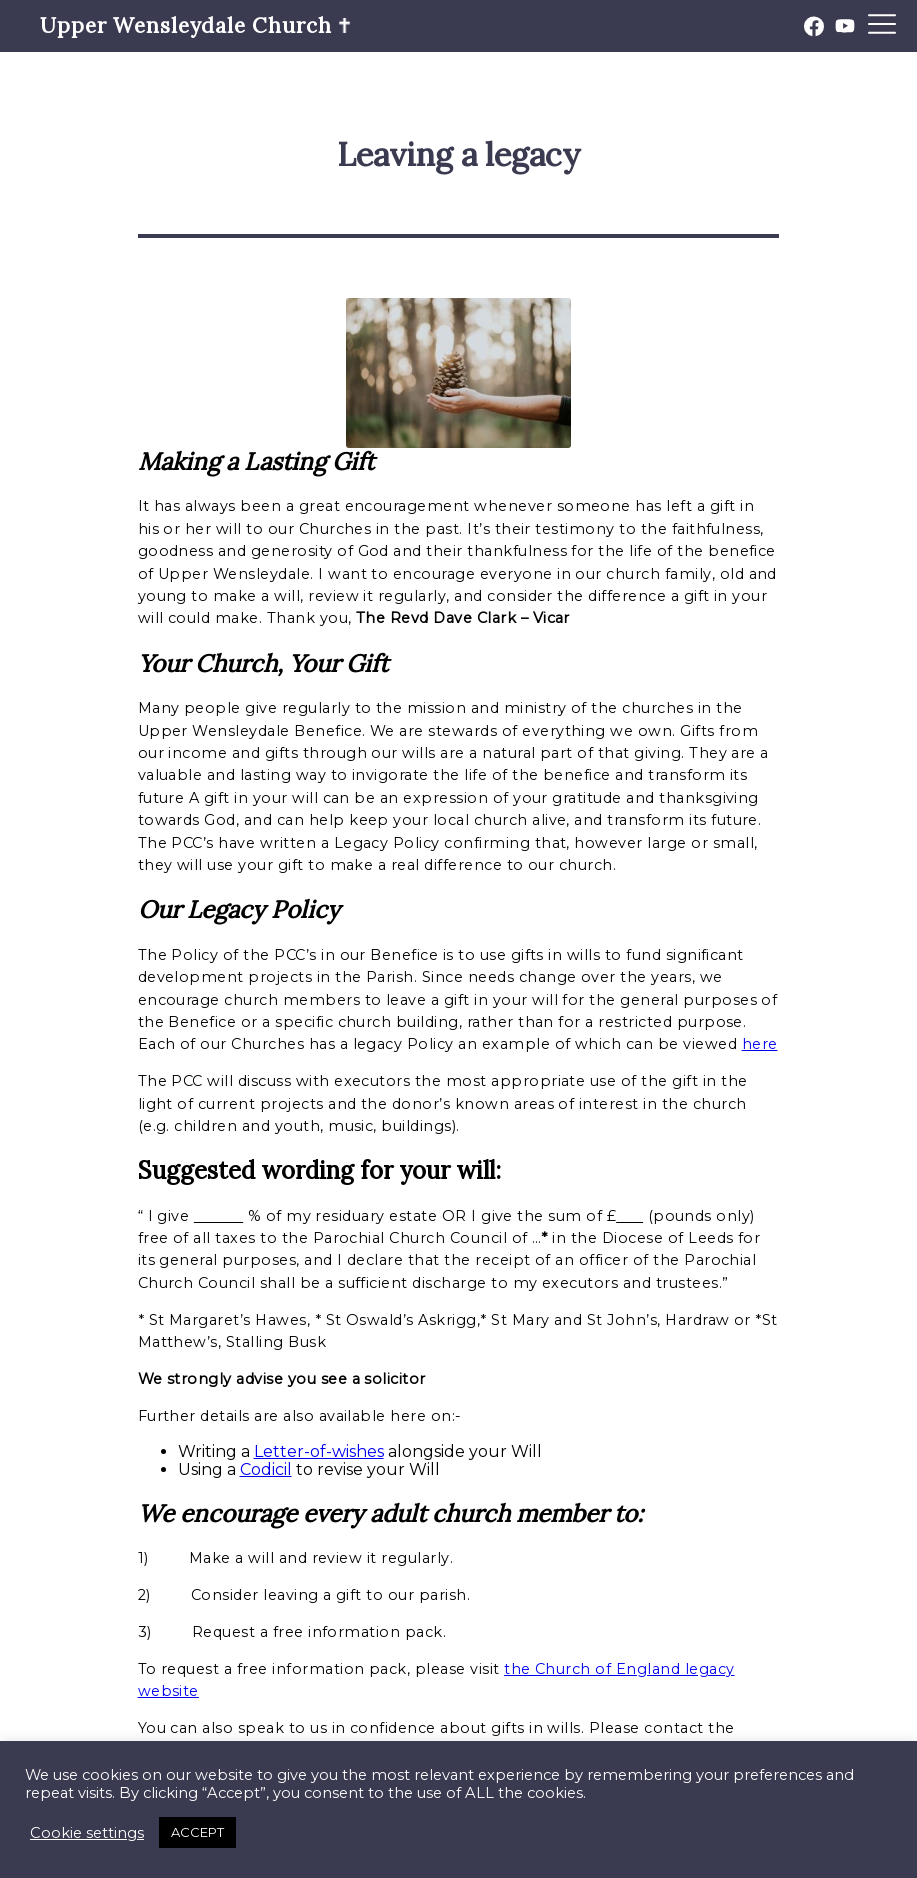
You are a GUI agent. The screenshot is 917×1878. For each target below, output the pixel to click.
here (760, 1044)
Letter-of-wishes (319, 1451)
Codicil (266, 1469)
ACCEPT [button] (197, 1832)
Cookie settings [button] (87, 1833)
